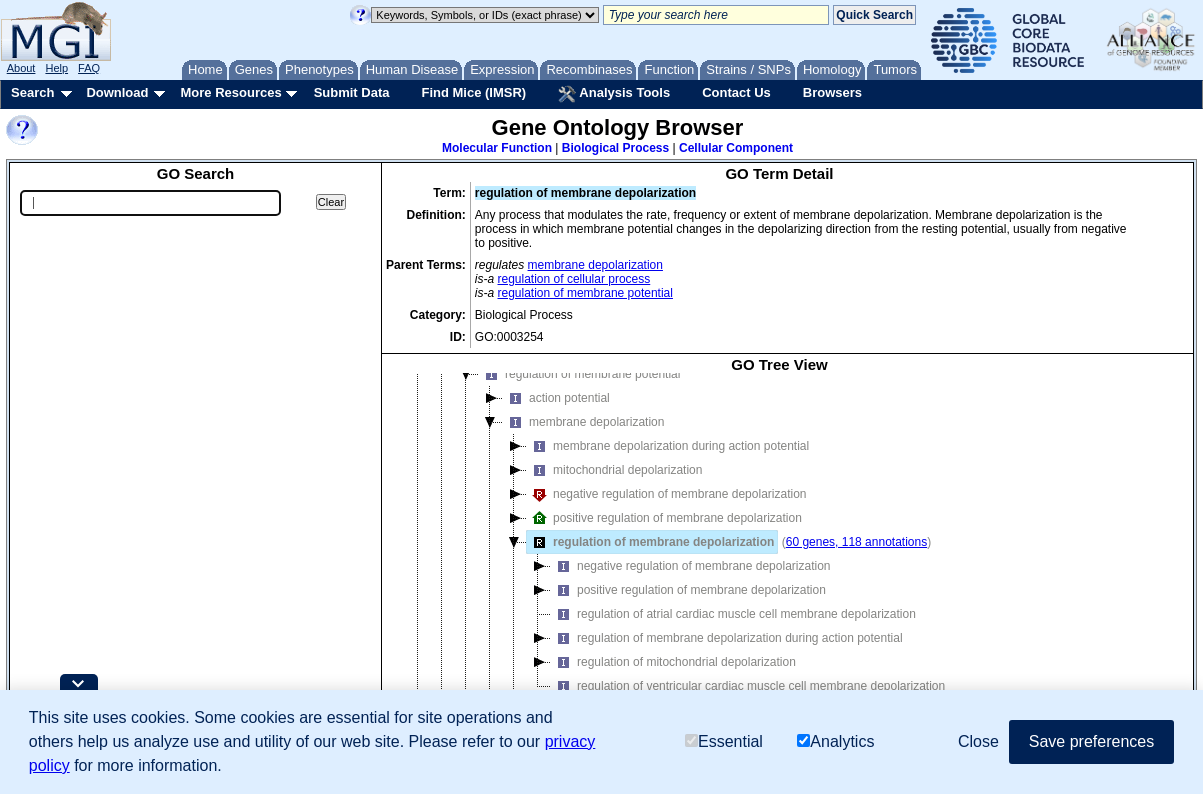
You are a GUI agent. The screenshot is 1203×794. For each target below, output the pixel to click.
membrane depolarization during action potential (668, 446)
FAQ (89, 68)
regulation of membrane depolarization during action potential (727, 638)
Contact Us (736, 92)
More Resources (230, 92)
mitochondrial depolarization (614, 470)
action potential (556, 398)
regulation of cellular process (574, 279)
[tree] (779, 555)
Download (117, 92)
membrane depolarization (595, 265)
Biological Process (615, 148)
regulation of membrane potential (585, 293)
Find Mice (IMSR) (473, 92)
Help (56, 68)
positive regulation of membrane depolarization (664, 518)
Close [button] (978, 741)
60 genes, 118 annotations (856, 542)
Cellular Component (736, 148)
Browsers (832, 92)
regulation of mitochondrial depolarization (673, 662)
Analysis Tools (614, 94)
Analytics (835, 741)
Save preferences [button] (1091, 741)
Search (32, 92)
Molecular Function (497, 148)
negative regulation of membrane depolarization (667, 494)
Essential (724, 741)
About (21, 68)
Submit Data (352, 92)
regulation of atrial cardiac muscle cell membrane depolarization (733, 614)
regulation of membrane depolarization (650, 542)
